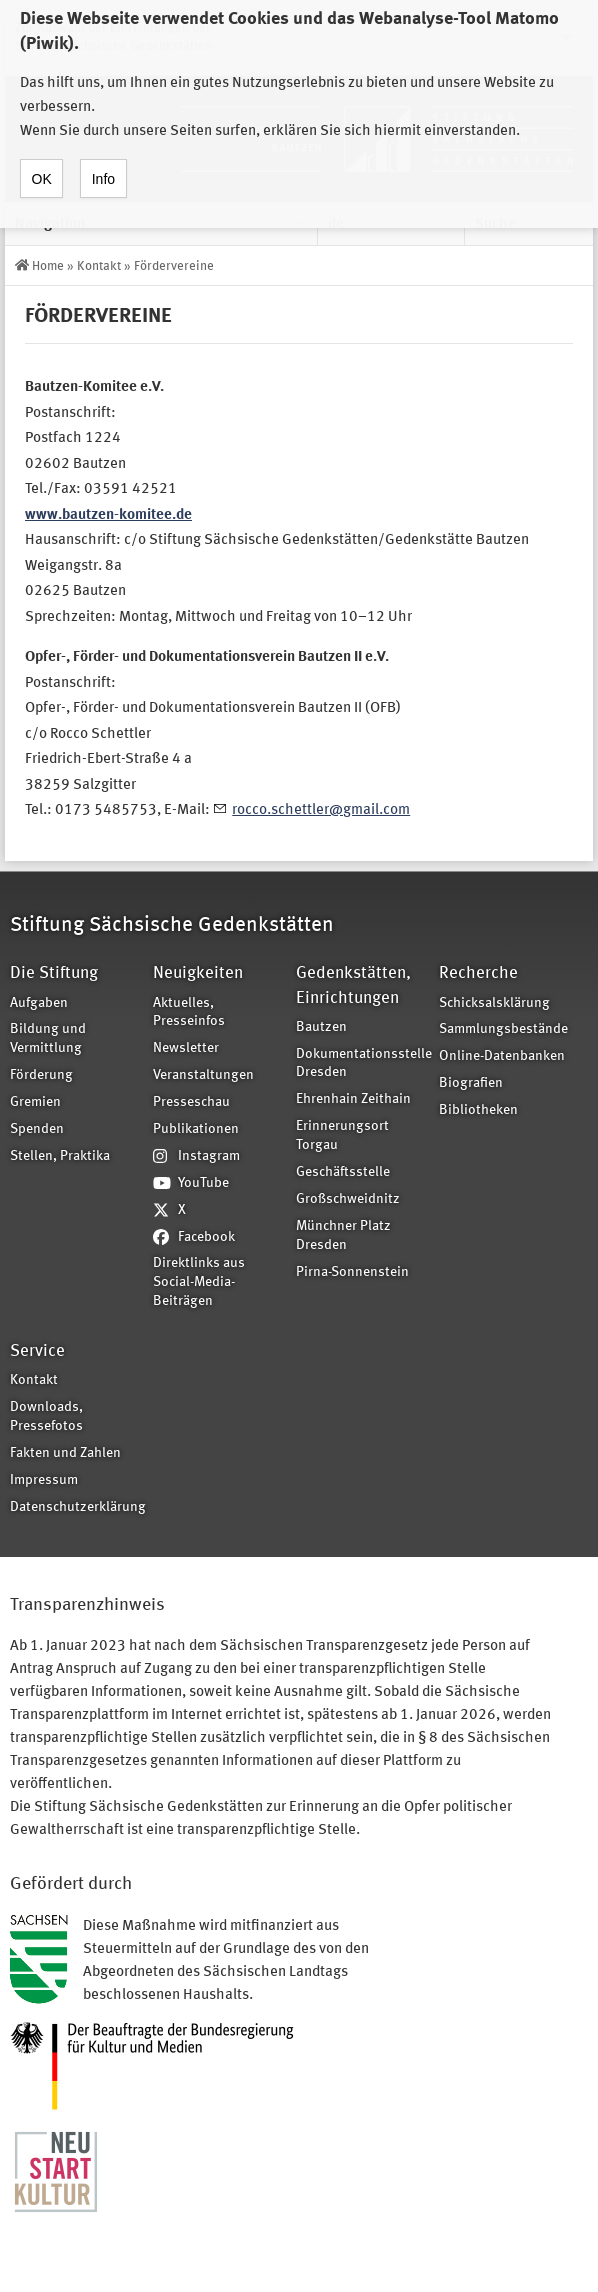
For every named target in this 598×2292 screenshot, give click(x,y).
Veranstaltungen (203, 1075)
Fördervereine (174, 266)
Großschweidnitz (348, 1199)
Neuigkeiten (198, 973)
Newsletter (186, 1048)
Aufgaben (39, 1003)
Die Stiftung (54, 973)
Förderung (41, 1075)
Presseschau (191, 1102)
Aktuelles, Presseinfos (189, 1013)
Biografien (471, 1083)
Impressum (44, 1480)
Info (103, 161)
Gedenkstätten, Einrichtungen (353, 985)
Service (37, 1351)
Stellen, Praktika (60, 1156)
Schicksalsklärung (494, 1003)
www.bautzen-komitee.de (108, 515)
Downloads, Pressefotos (46, 1417)
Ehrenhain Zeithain (353, 1099)
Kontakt (99, 266)
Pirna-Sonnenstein (352, 1272)
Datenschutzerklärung (75, 1507)
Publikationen (196, 1129)
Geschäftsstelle (343, 1172)
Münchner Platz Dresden (343, 1236)
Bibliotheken (478, 1110)
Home (48, 266)
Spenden (37, 1129)
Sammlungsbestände (503, 1029)
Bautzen (321, 1027)
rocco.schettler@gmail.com (321, 810)
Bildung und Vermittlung (48, 1039)
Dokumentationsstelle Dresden (361, 1064)
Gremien (35, 1102)
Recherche (478, 973)
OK (42, 161)
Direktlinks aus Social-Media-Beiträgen (199, 1282)
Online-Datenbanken (502, 1056)
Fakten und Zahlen (65, 1453)
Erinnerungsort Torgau (342, 1136)
